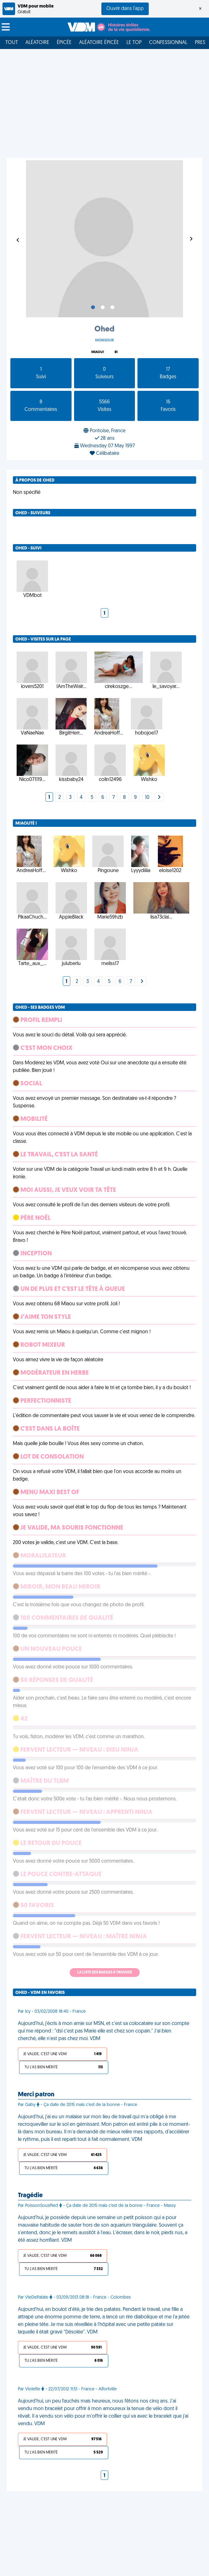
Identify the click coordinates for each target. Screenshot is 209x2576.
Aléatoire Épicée (99, 42)
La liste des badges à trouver (104, 1972)
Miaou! (97, 352)
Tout (11, 42)
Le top (134, 42)
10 (147, 797)
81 (116, 352)
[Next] (159, 797)
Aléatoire (37, 42)
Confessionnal (168, 42)
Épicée (64, 42)
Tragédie (30, 2195)
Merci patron (36, 2095)
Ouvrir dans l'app (125, 8)
